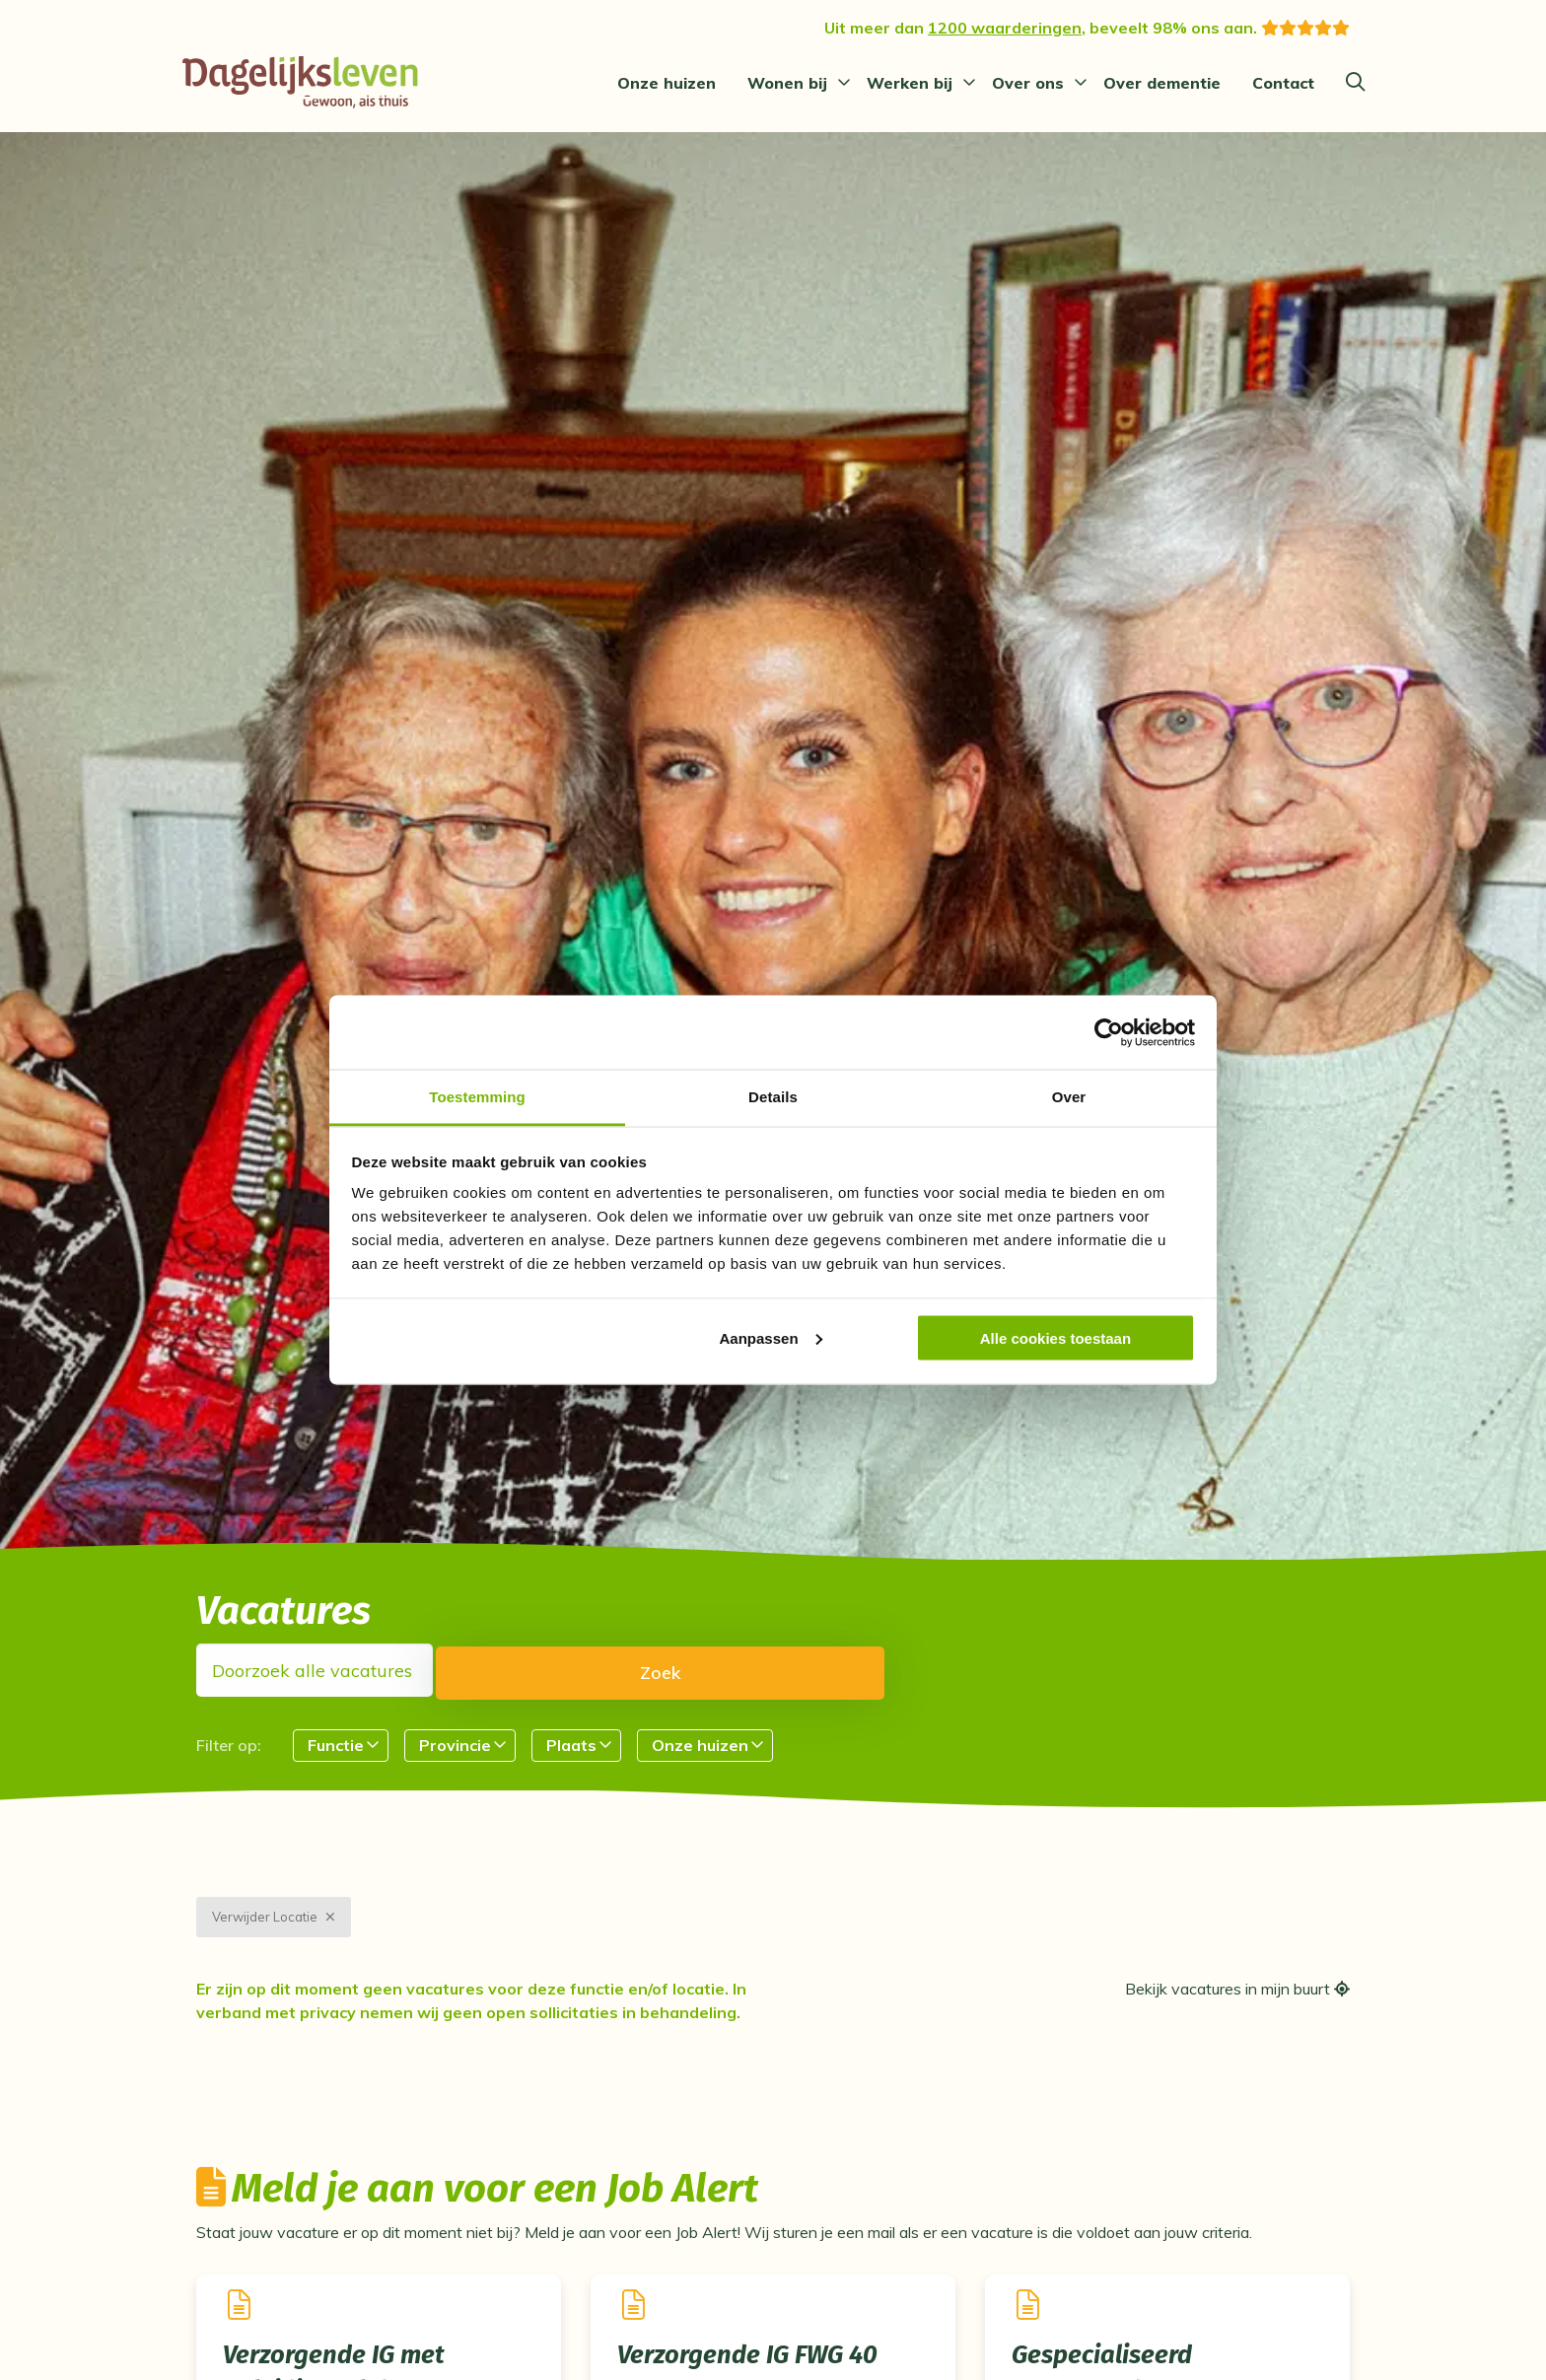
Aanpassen (771, 1337)
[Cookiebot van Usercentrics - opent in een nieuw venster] (1108, 1032)
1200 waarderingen (1005, 27)
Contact (1283, 83)
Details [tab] (773, 1096)
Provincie (455, 1744)
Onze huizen (666, 83)
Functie (336, 1744)
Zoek (721, 1670)
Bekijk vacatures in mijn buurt (1237, 2010)
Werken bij (909, 83)
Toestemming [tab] (477, 1096)
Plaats (571, 1744)
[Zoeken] (1355, 83)
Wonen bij (787, 83)
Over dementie (1162, 83)
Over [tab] (1069, 1096)
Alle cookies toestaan (1055, 1337)
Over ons (1028, 83)
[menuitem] (666, 83)
